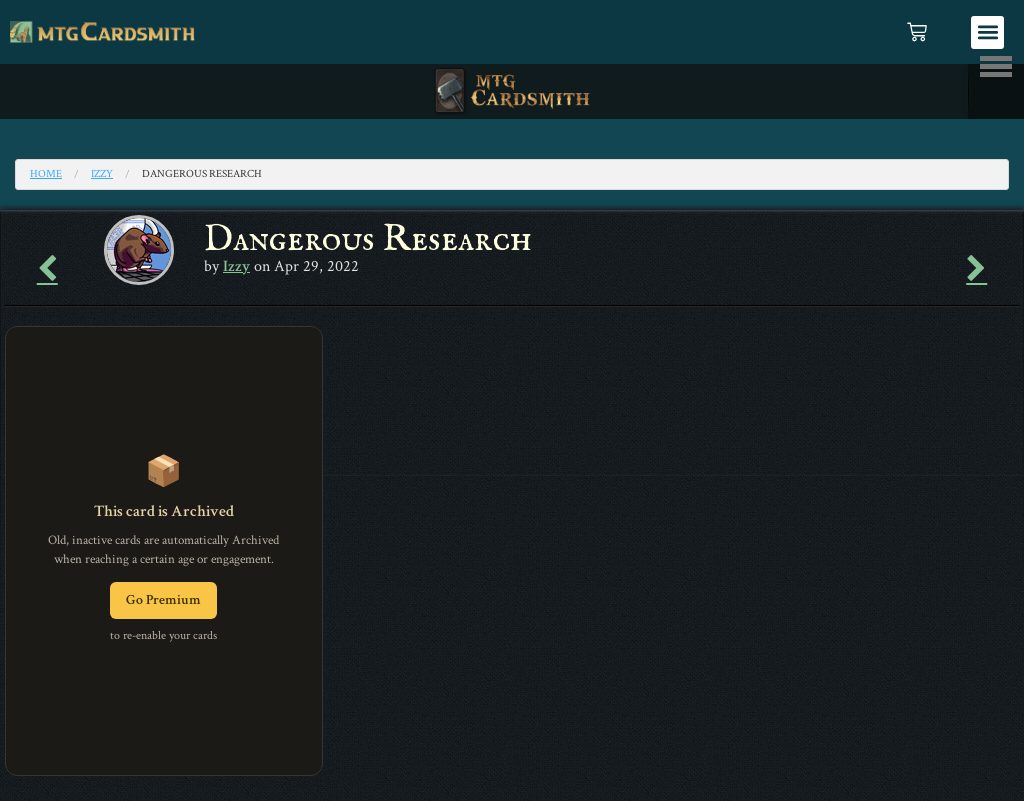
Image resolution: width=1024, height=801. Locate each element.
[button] (987, 32)
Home (46, 174)
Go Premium (163, 600)
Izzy (102, 174)
